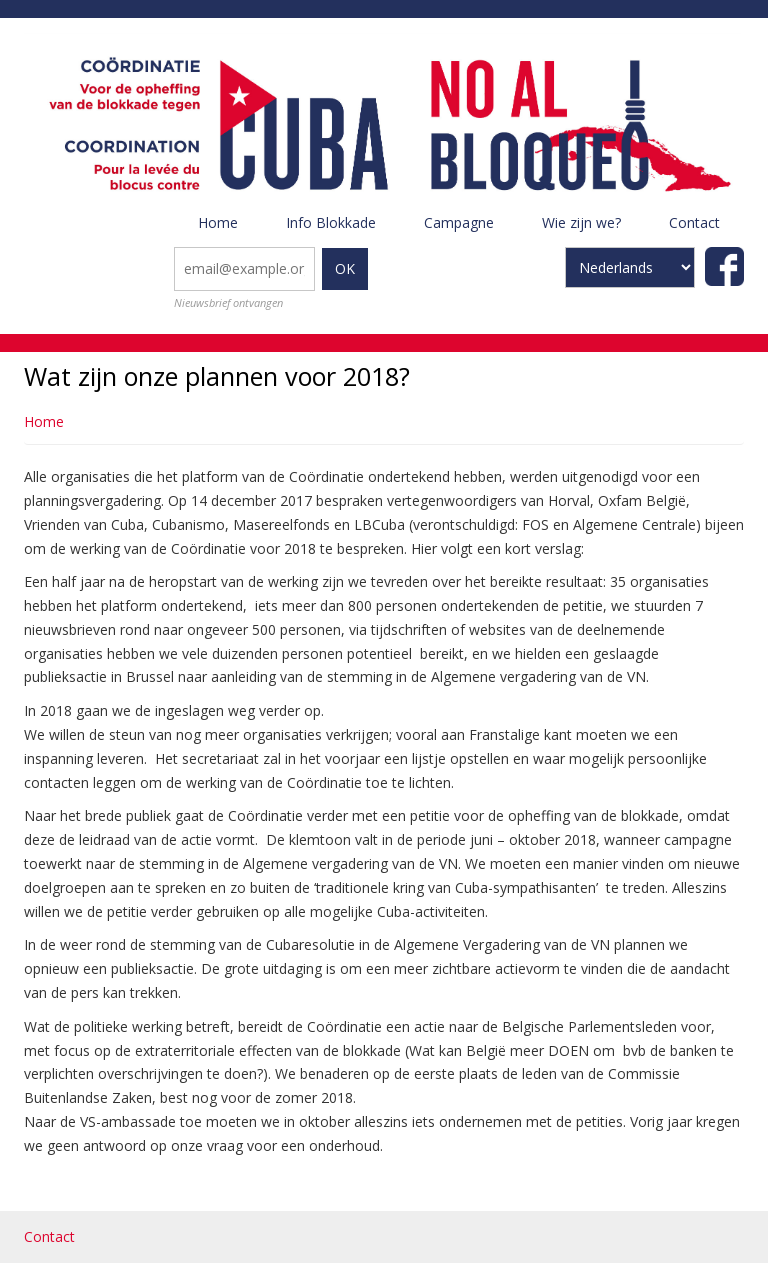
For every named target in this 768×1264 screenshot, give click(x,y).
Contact (694, 222)
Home (218, 222)
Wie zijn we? (593, 230)
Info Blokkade (331, 222)
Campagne (471, 230)
